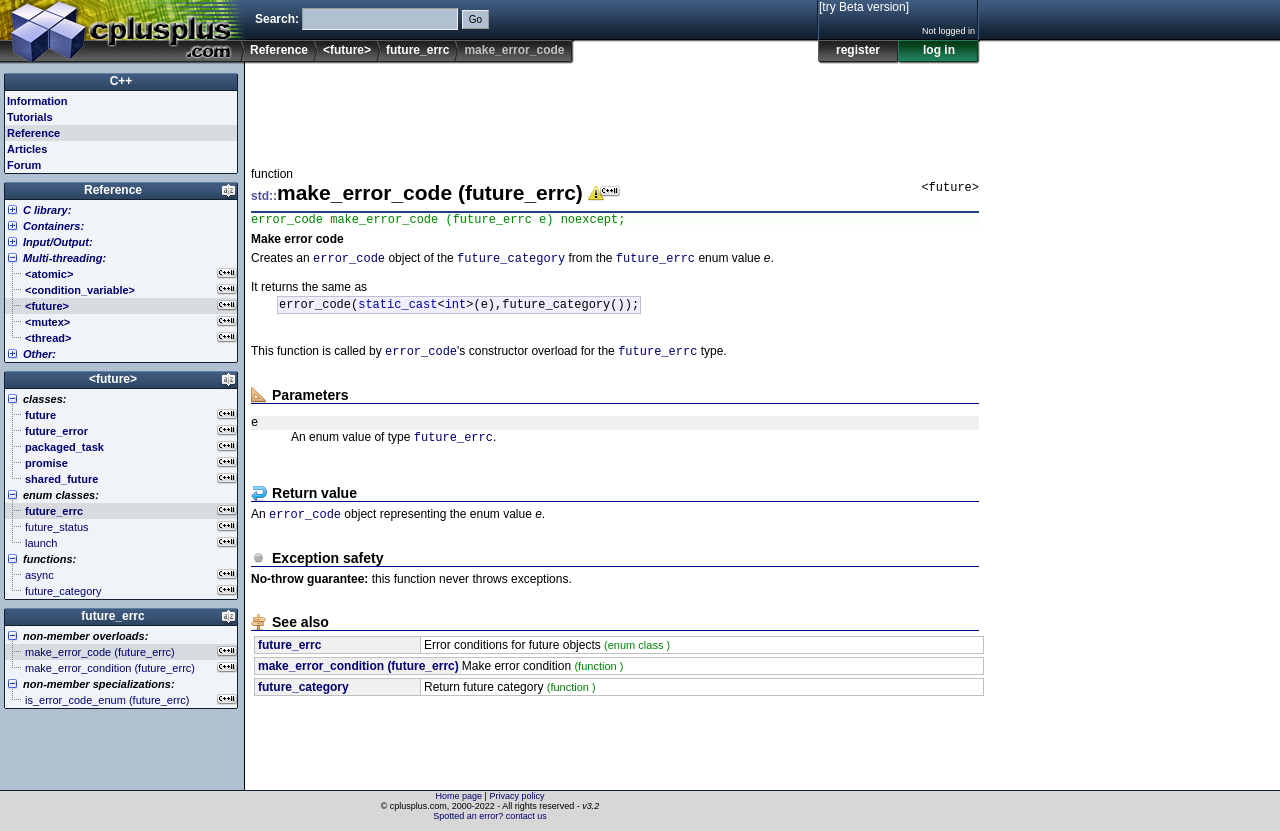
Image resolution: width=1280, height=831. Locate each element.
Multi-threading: (64, 258)
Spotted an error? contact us (490, 816)
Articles (27, 149)
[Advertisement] (615, 109)
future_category (511, 262)
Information (37, 101)
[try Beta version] (864, 7)
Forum (24, 165)
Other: (39, 354)
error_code (349, 262)
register (858, 50)
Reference (279, 50)
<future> (347, 50)
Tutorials (30, 117)
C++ (121, 81)
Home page (459, 796)
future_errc (417, 50)
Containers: (53, 226)
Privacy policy (516, 796)
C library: (47, 210)
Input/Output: (58, 242)
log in (939, 50)
